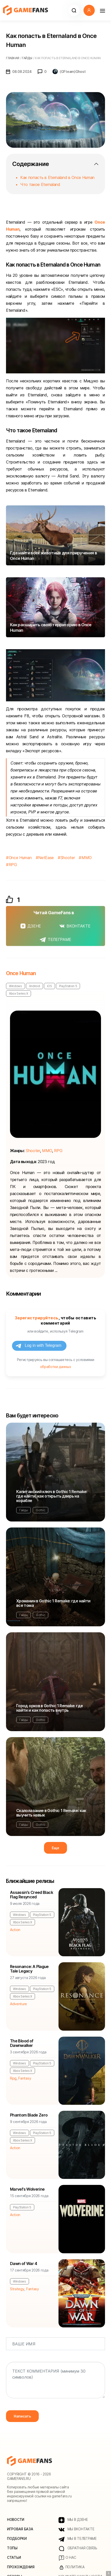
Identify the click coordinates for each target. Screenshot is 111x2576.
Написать (22, 2416)
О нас (67, 2557)
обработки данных (55, 1366)
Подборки (17, 2538)
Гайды (23, 1510)
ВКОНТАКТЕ (75, 925)
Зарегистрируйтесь (36, 1317)
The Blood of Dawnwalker (21, 2043)
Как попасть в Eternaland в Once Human (57, 177)
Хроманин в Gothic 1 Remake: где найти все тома (53, 1603)
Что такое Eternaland (40, 184)
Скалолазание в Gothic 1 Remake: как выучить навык (51, 1812)
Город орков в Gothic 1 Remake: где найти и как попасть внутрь (49, 1707)
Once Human (20, 857)
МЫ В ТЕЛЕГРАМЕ (77, 2539)
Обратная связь (77, 2548)
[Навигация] (102, 10)
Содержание (30, 163)
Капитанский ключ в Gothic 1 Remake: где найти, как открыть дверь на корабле (51, 1496)
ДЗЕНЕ (30, 925)
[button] (74, 10)
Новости (15, 2519)
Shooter (67, 857)
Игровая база (20, 2529)
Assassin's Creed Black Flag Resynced (31, 1894)
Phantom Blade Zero (29, 2115)
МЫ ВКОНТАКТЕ (76, 2530)
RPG (13, 864)
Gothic (40, 1510)
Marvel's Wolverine (27, 2189)
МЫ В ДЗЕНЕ (73, 2520)
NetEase (46, 857)
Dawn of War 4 (23, 2263)
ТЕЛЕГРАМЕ (55, 939)
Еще (55, 1848)
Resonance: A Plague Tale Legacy (29, 1968)
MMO (87, 857)
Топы (12, 2548)
